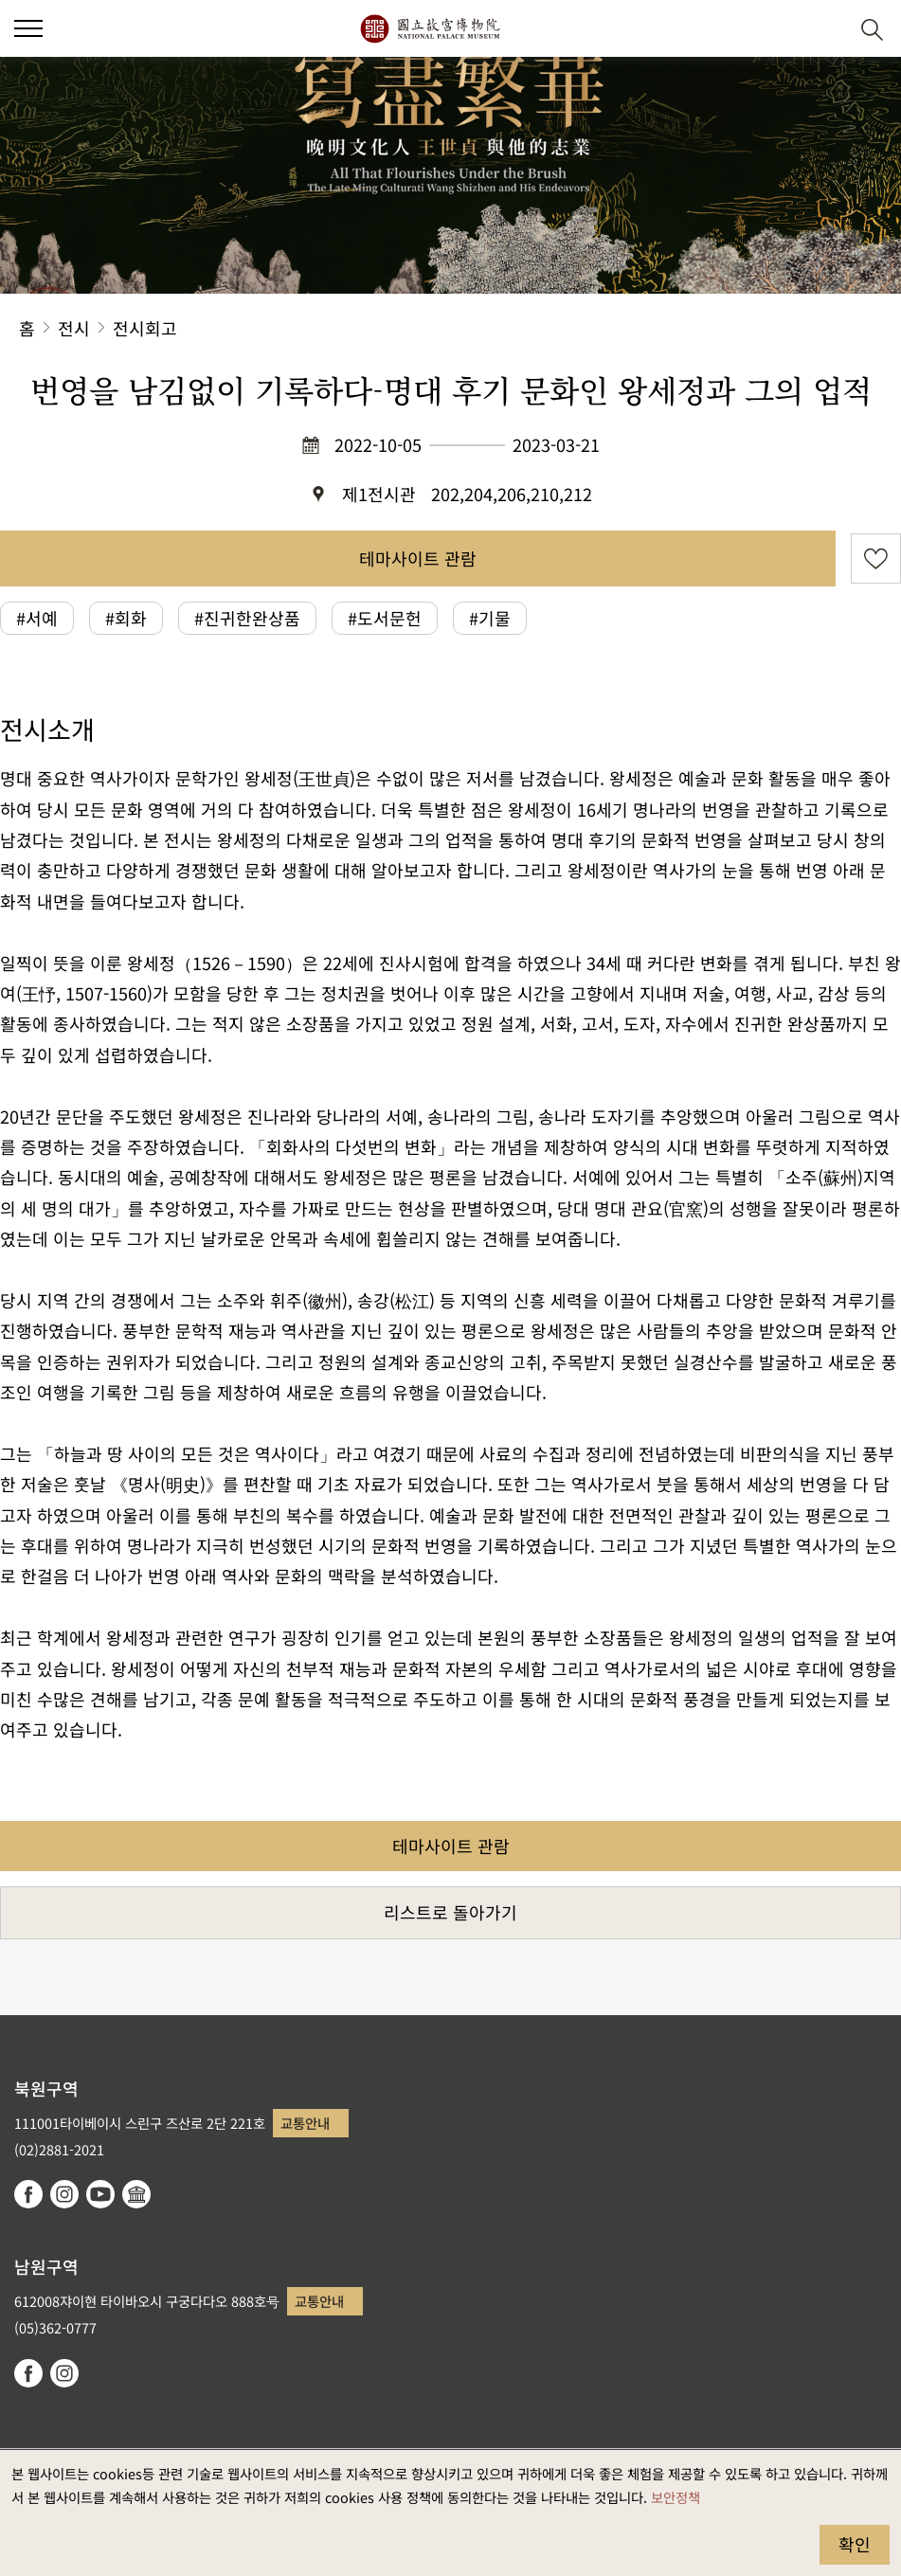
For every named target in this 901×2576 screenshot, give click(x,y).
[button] (28, 28)
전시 (74, 327)
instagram (64, 2194)
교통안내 (305, 2123)
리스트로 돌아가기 (450, 1912)
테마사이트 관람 (418, 558)
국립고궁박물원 (429, 28)
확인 (854, 2543)
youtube (100, 2194)
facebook (28, 2194)
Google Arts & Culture (136, 2194)
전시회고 (145, 327)
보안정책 (675, 2497)
